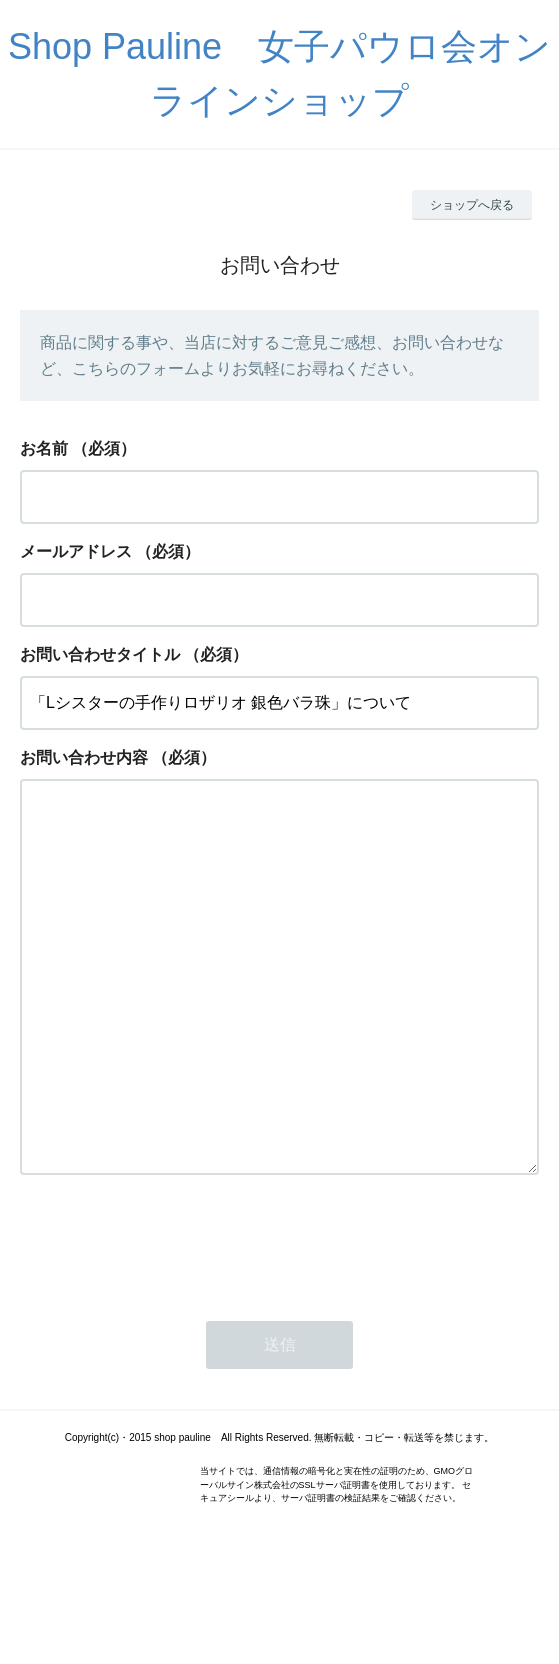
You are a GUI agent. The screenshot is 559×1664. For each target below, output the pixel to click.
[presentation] (172, 1322)
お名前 (44, 448)
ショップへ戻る (472, 205)
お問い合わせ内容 (84, 757)
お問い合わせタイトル (100, 654)
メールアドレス (76, 551)
